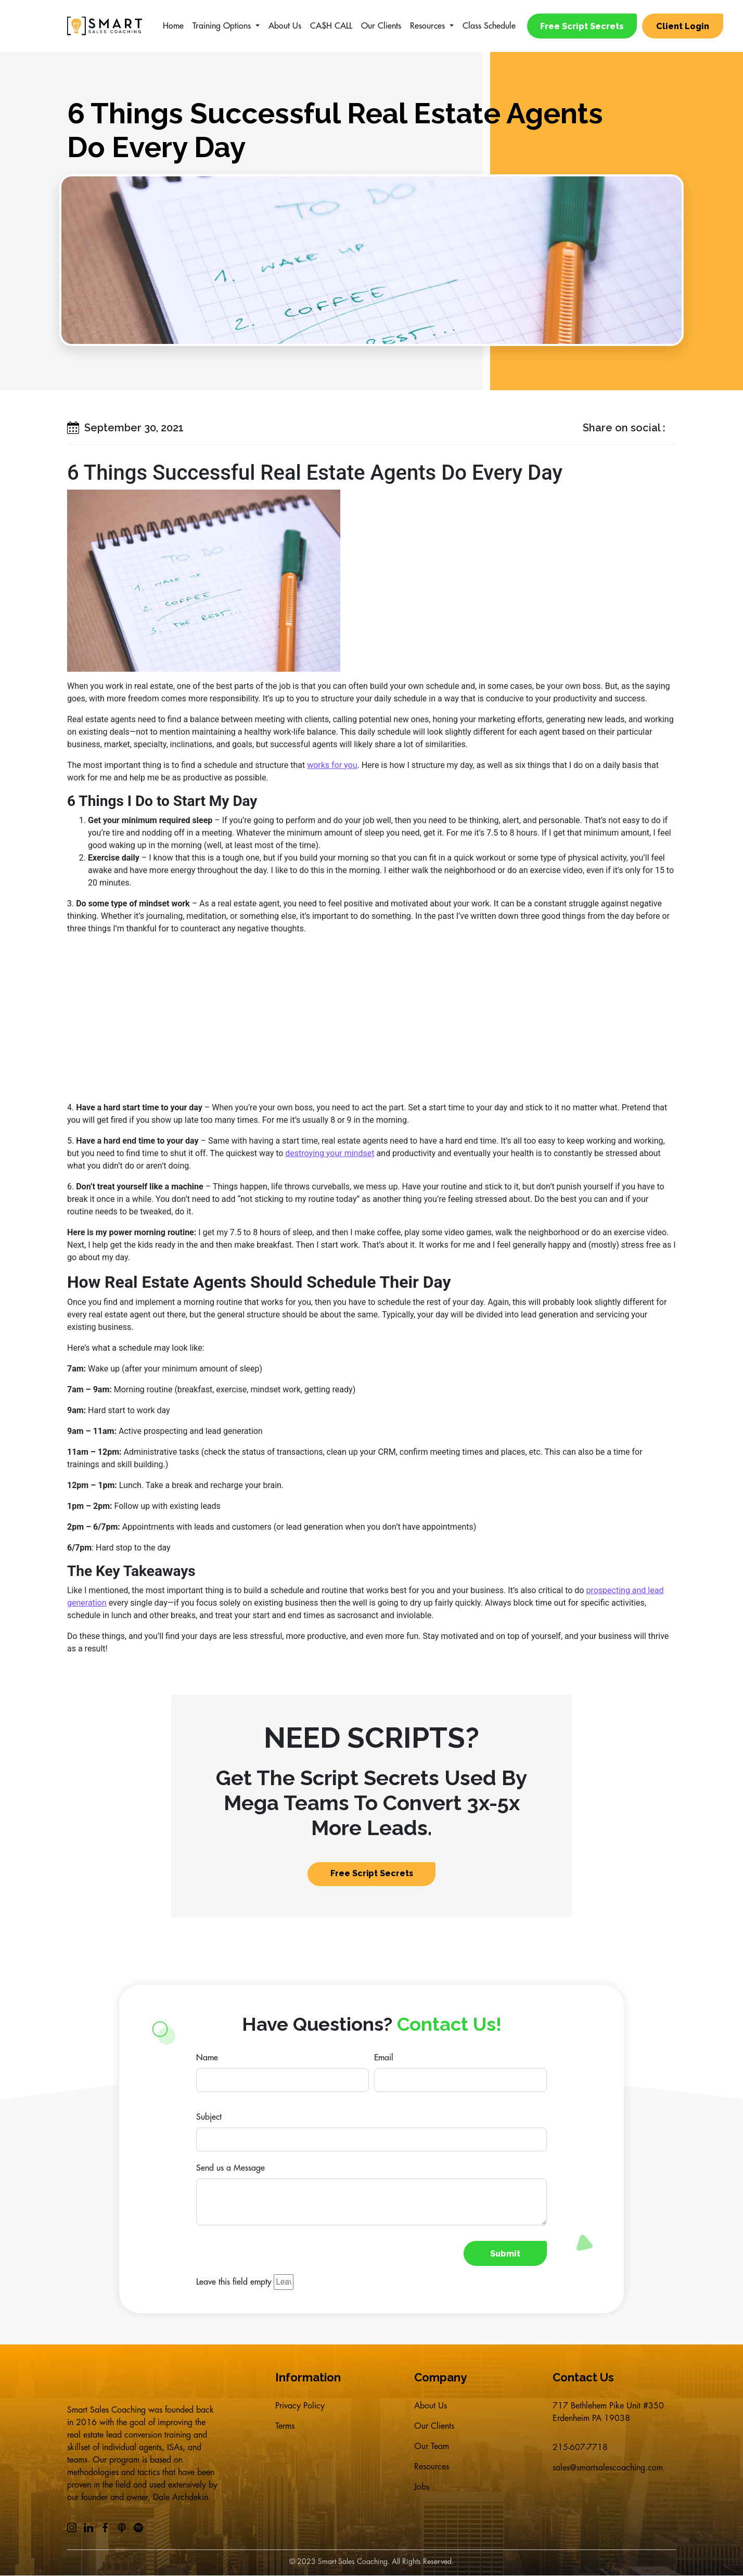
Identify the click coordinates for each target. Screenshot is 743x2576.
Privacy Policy (300, 2406)
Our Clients (381, 26)
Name (207, 2058)
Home (173, 26)
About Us (284, 26)
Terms (284, 2427)
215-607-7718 (580, 2448)
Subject (209, 2117)
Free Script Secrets (582, 26)
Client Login (683, 26)
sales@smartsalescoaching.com (608, 2469)
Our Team (431, 2448)
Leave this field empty (234, 2282)
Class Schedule (489, 26)
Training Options (222, 26)
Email (383, 2058)
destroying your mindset (329, 1153)
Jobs (421, 2489)
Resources (427, 26)
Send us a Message (230, 2168)
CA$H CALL (331, 26)
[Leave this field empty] (283, 2282)
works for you (332, 765)
